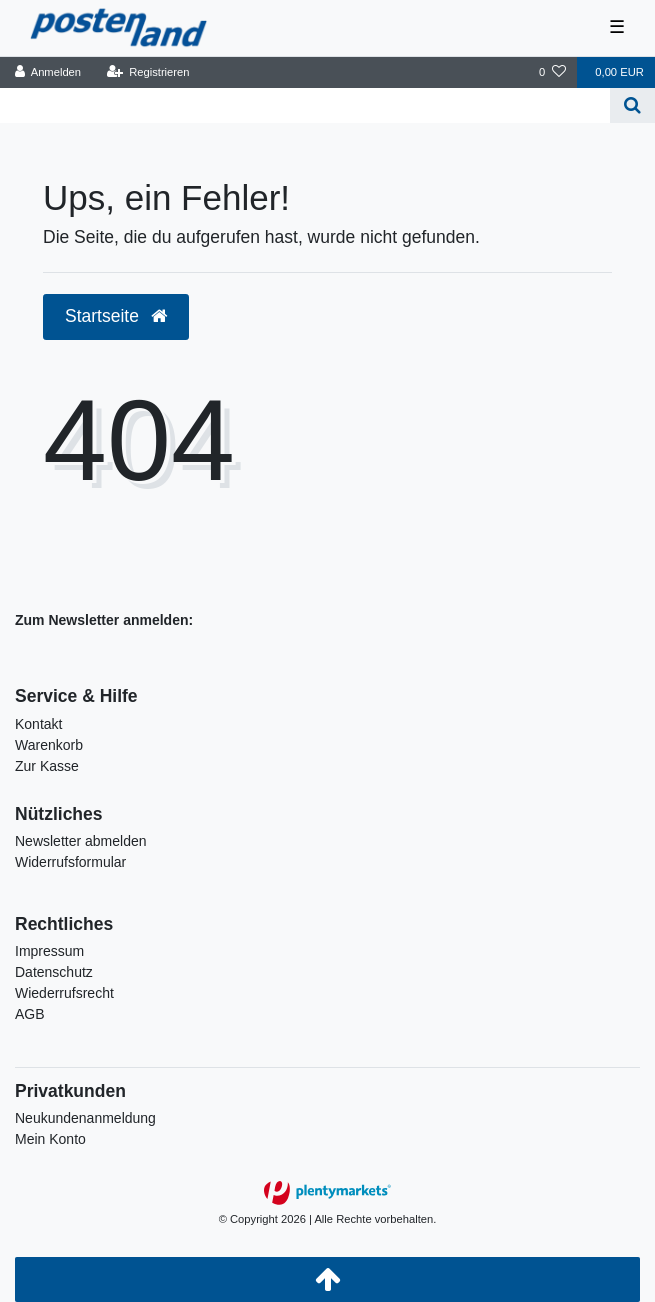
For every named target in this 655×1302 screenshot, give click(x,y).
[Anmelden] (48, 72)
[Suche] (632, 105)
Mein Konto (50, 1139)
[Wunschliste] (552, 72)
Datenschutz (54, 972)
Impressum (49, 951)
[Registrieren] (147, 72)
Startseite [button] (116, 316)
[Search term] (305, 105)
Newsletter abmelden (81, 841)
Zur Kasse (47, 766)
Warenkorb (49, 745)
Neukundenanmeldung (85, 1118)
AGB (30, 1014)
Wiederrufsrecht (64, 993)
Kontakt (38, 724)
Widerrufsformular (70, 862)
